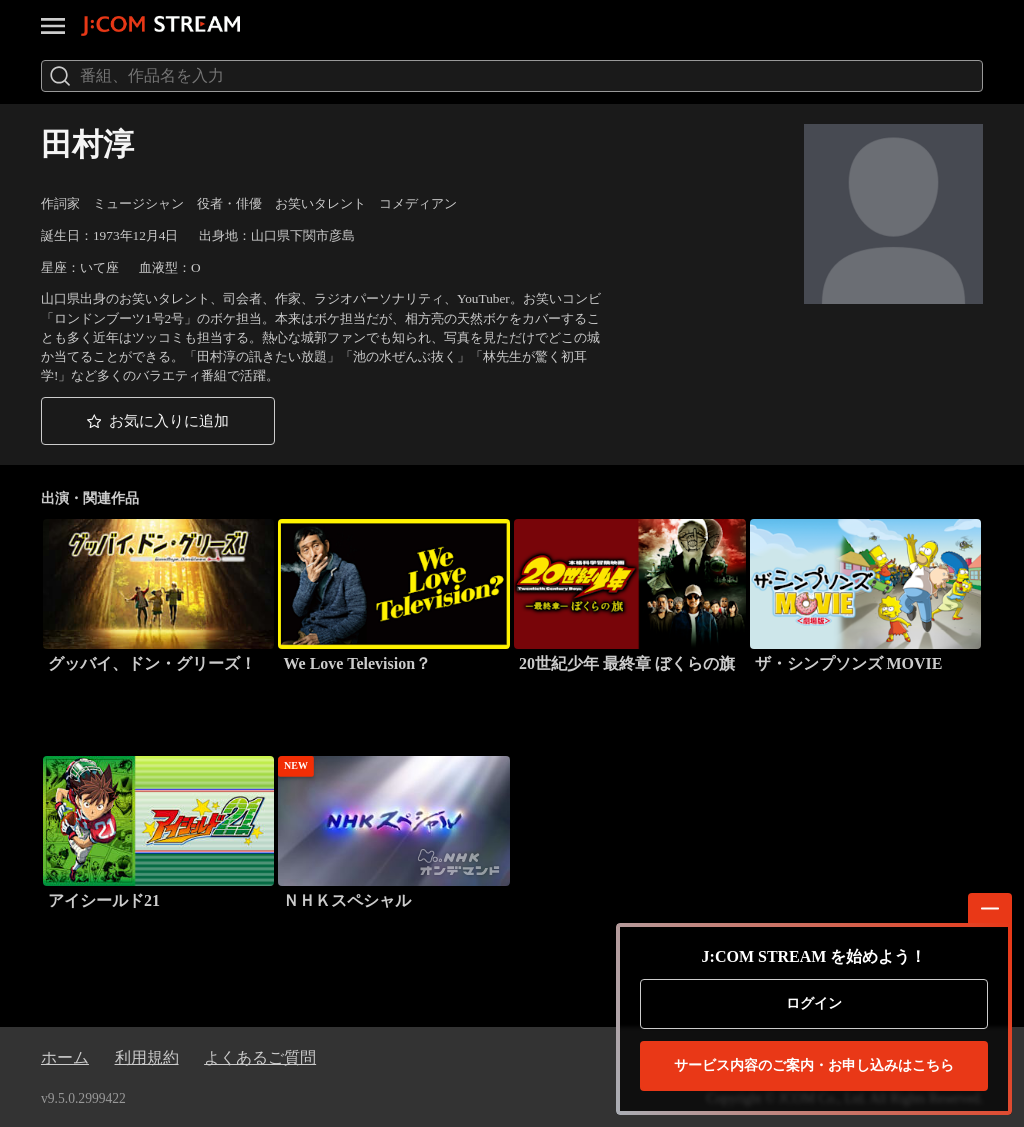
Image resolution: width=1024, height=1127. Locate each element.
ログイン (814, 1003)
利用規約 (147, 1057)
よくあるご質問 (260, 1057)
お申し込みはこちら (814, 1066)
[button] (158, 420)
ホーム (65, 1057)
